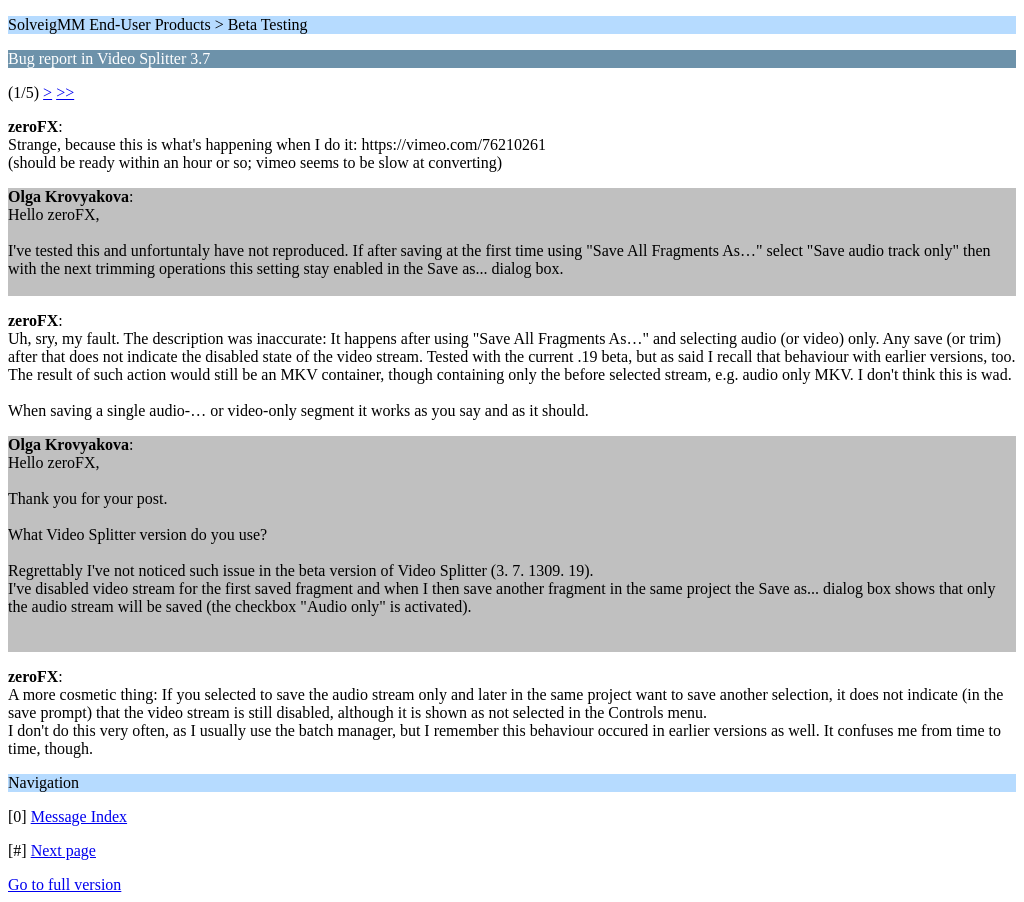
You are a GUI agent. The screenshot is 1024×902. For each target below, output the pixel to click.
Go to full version (64, 884)
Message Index (79, 816)
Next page (63, 850)
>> (65, 92)
